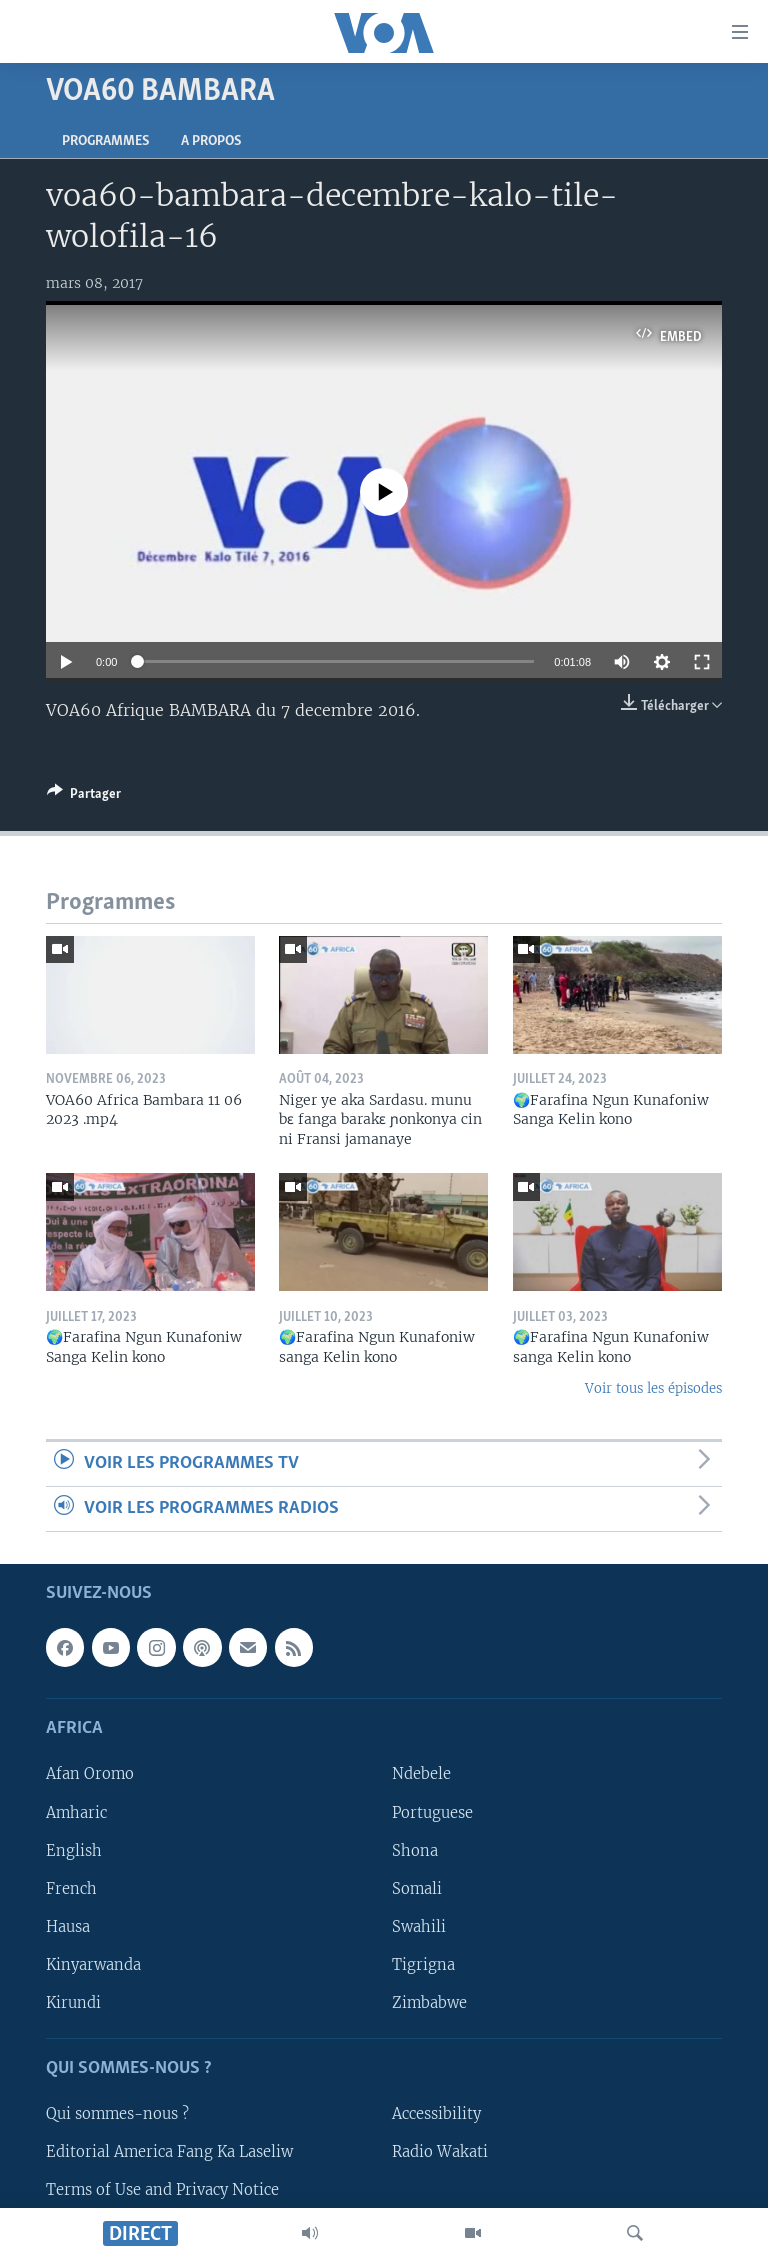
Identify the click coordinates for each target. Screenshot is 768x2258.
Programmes (105, 141)
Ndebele (421, 1775)
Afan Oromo (90, 1775)
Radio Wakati (440, 2153)
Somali (417, 1889)
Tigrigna (423, 1965)
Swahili (419, 1927)
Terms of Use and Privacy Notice (162, 2191)
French (71, 1889)
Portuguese (432, 1813)
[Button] (84, 797)
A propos (211, 141)
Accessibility (436, 2115)
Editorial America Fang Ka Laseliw (169, 2153)
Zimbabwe (429, 2003)
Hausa (68, 1927)
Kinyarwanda (93, 1965)
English (74, 1851)
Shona (415, 1851)
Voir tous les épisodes (653, 1388)
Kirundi (73, 2003)
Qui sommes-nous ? (117, 2115)
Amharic (76, 1813)
